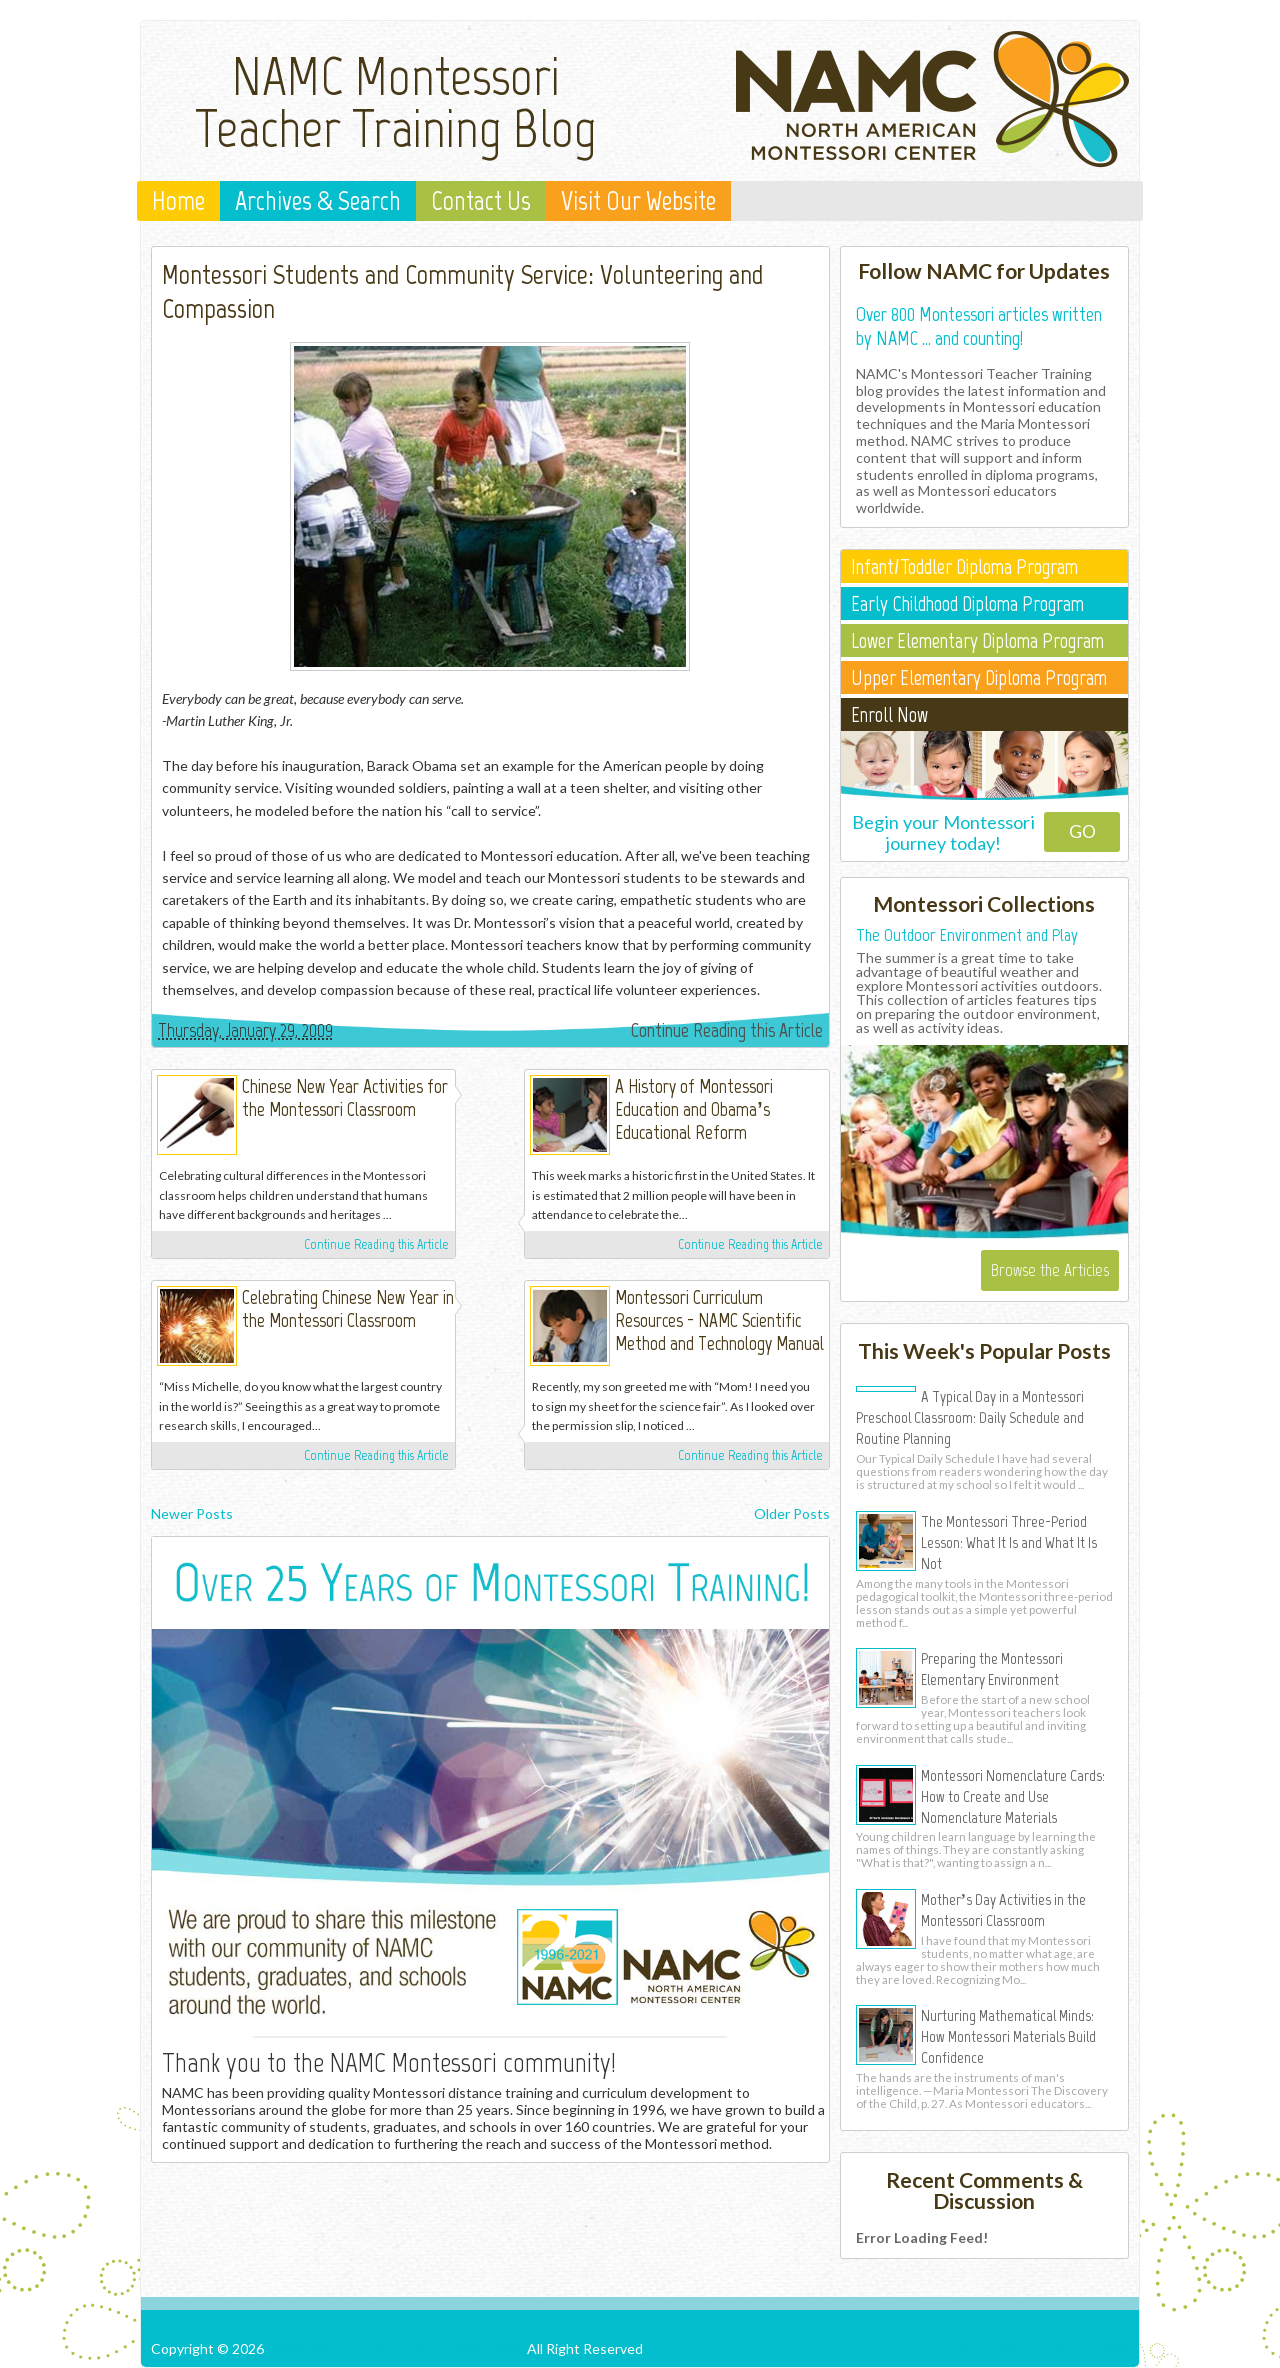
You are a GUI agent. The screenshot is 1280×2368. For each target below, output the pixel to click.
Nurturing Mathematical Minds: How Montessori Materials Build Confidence (1008, 2036)
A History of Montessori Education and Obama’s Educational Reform (694, 1109)
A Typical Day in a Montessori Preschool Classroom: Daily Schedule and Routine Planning (970, 1417)
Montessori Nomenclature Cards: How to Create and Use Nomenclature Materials (1013, 1796)
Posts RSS (988, 2348)
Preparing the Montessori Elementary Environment (992, 1668)
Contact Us (481, 201)
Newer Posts (192, 1513)
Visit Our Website (638, 201)
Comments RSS (1080, 2348)
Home (178, 201)
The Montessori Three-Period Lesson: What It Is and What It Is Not (1009, 1542)
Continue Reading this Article (727, 1030)
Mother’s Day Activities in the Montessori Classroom (1003, 1909)
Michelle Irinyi (487, 1091)
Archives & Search (318, 201)
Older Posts (792, 1513)
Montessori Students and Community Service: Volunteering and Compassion (462, 291)
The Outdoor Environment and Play (967, 935)
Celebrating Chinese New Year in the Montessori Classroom (348, 1309)
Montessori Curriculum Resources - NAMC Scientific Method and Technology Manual (719, 1320)
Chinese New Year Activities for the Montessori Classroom (345, 1098)
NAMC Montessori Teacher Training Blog (396, 102)
